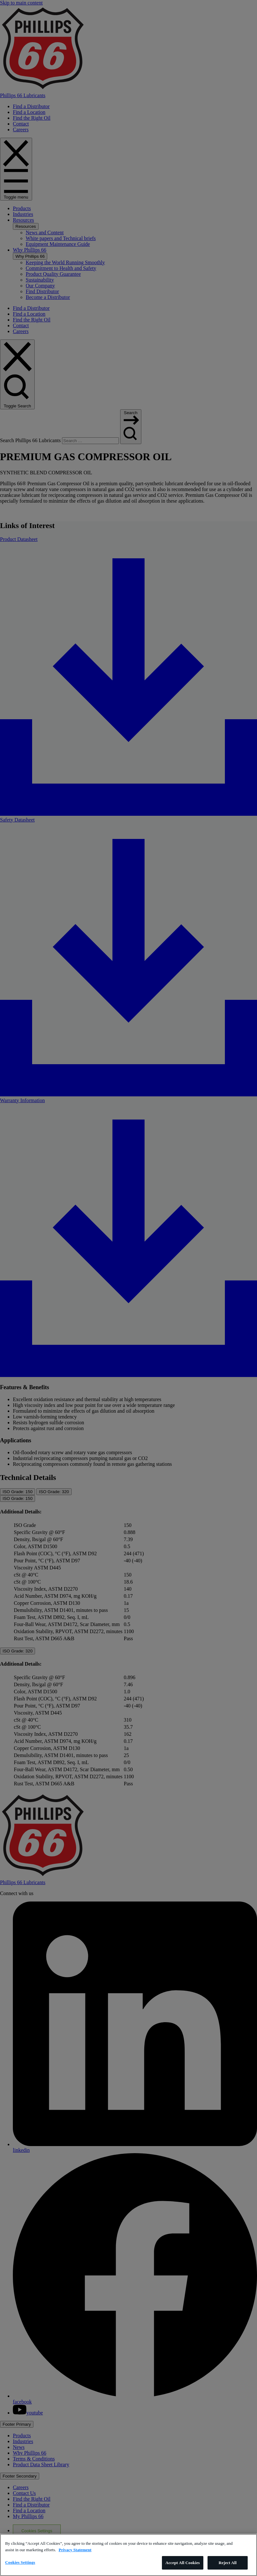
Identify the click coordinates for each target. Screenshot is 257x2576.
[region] (128, 2555)
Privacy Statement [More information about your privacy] (75, 2549)
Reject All (228, 2562)
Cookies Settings (20, 2562)
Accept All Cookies (182, 2562)
